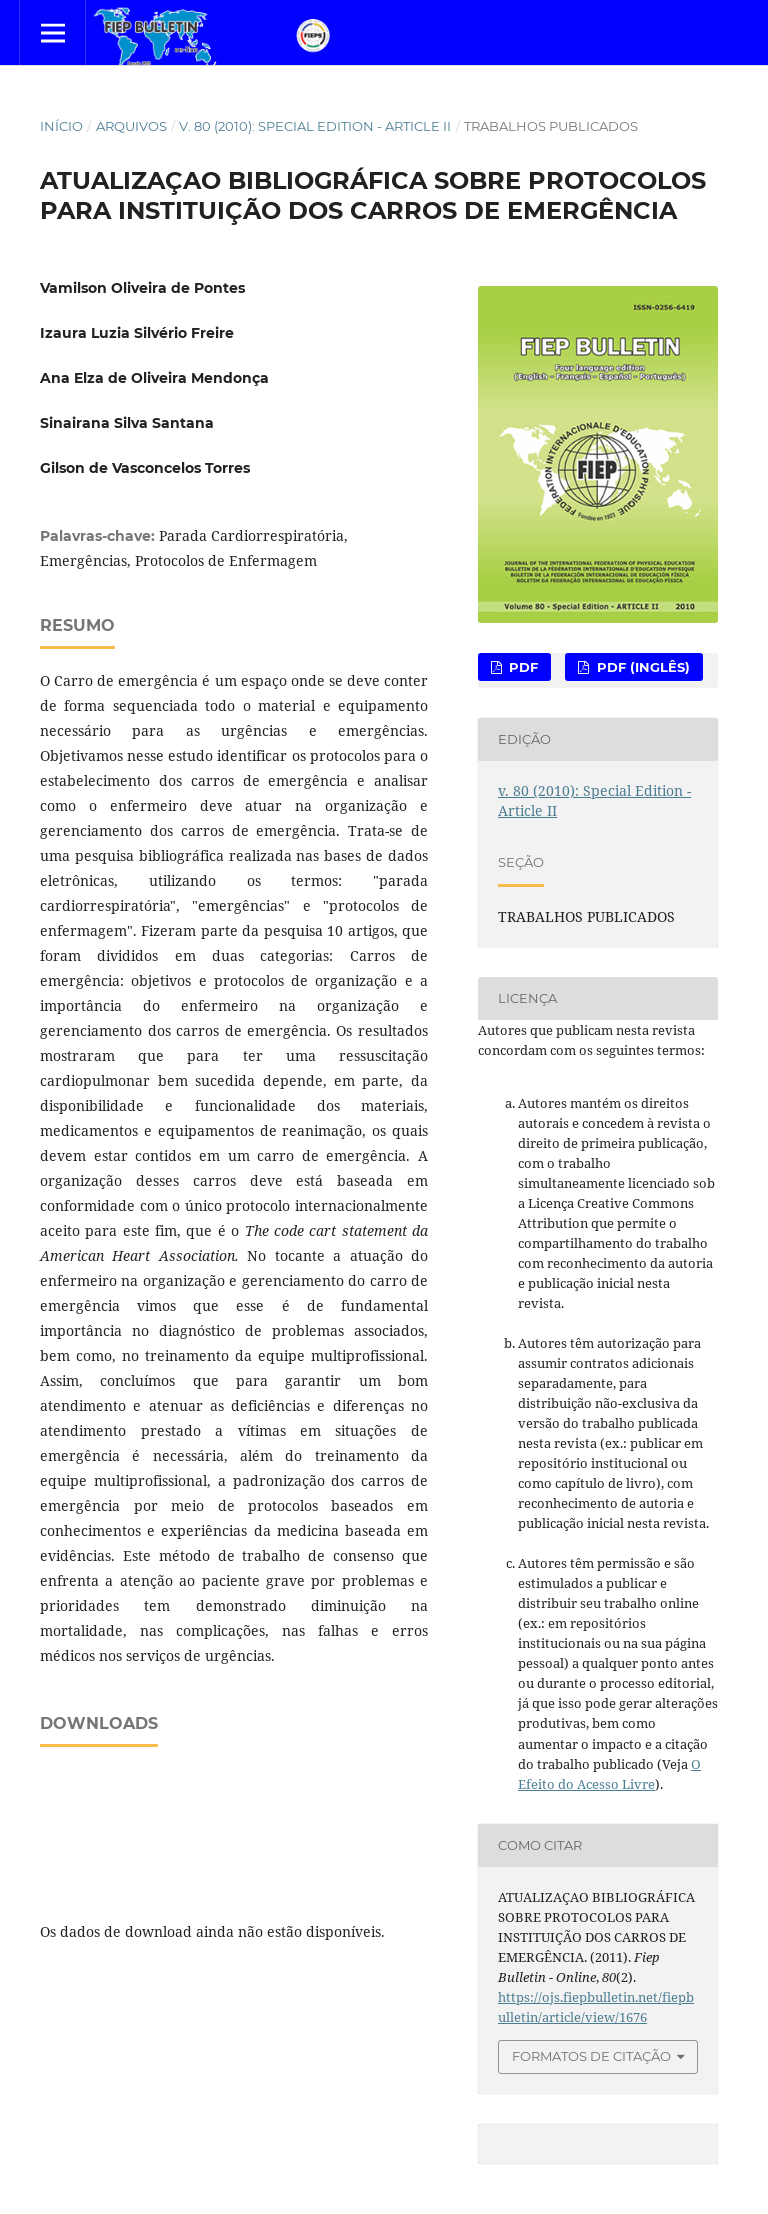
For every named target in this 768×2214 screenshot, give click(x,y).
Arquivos (131, 126)
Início (61, 126)
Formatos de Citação (591, 2056)
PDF (521, 667)
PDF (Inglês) (641, 667)
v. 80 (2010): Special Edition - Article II (315, 126)
